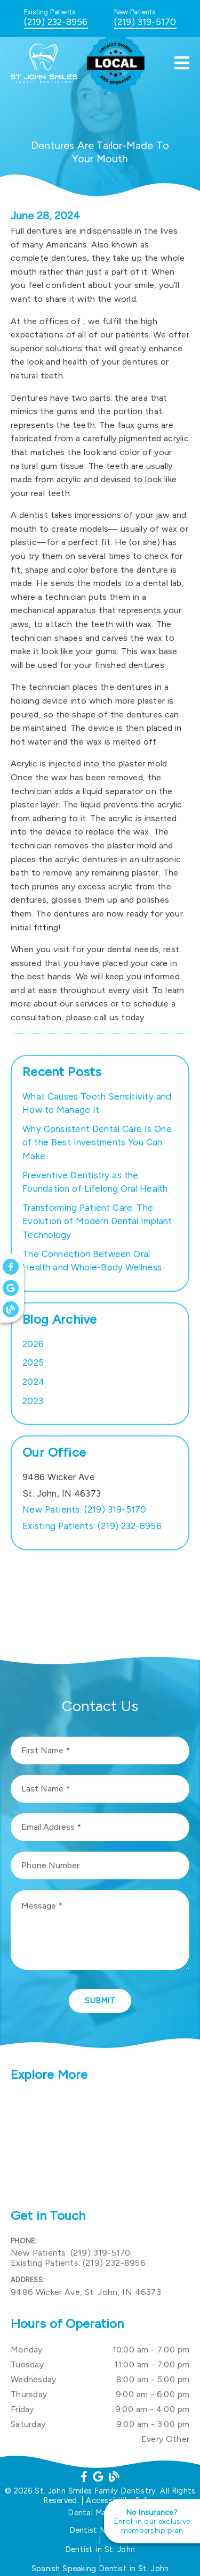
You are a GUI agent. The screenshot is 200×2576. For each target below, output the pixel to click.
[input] (100, 1750)
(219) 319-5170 (145, 21)
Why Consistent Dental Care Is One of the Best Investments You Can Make (97, 1142)
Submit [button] (100, 2000)
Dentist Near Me (100, 2530)
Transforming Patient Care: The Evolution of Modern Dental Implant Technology (97, 1221)
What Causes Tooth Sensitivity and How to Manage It (96, 1103)
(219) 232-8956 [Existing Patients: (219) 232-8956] (92, 1526)
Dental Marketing (100, 2512)
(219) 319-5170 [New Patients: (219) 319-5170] (84, 1509)
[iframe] (100, 2146)
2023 (32, 1401)
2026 (33, 1344)
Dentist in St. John (100, 2549)
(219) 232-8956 (56, 21)
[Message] (100, 1930)
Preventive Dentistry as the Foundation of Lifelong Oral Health (95, 1182)
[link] (47, 80)
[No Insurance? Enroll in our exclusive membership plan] (152, 2521)
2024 (33, 1381)
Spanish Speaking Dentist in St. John (100, 2568)
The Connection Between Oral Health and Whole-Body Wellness (92, 1261)
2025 (33, 1362)
